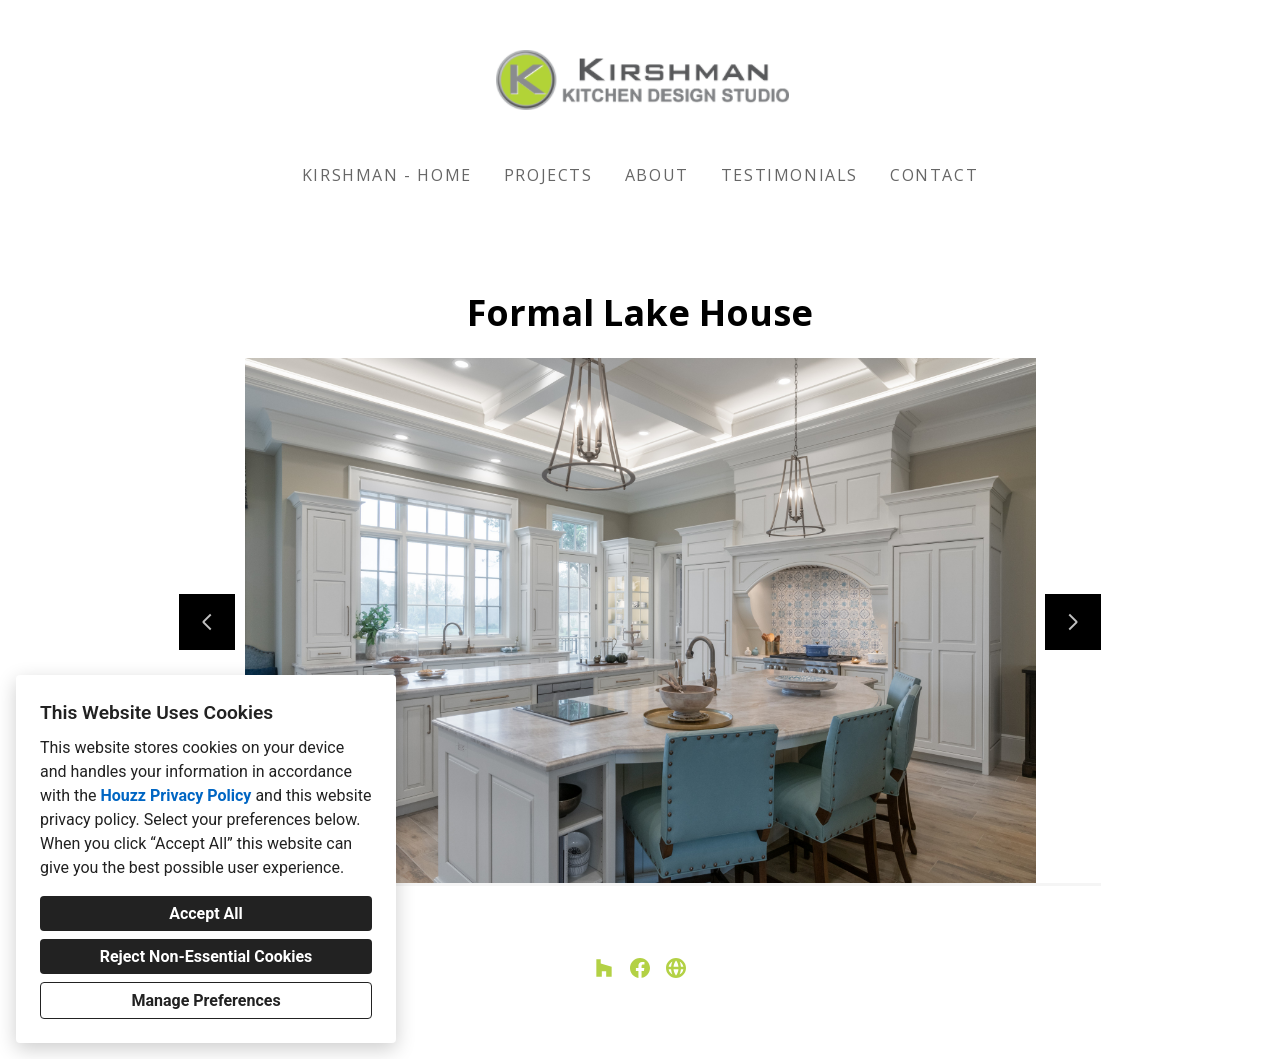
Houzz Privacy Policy (175, 795)
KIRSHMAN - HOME (387, 175)
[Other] (676, 968)
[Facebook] (640, 968)
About (657, 175)
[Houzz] (604, 968)
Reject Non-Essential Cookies (206, 956)
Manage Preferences (205, 1000)
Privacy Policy (590, 1028)
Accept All (206, 913)
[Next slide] (1073, 622)
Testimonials (789, 175)
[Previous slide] (207, 622)
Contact (934, 175)
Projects (548, 175)
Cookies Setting (685, 1028)
